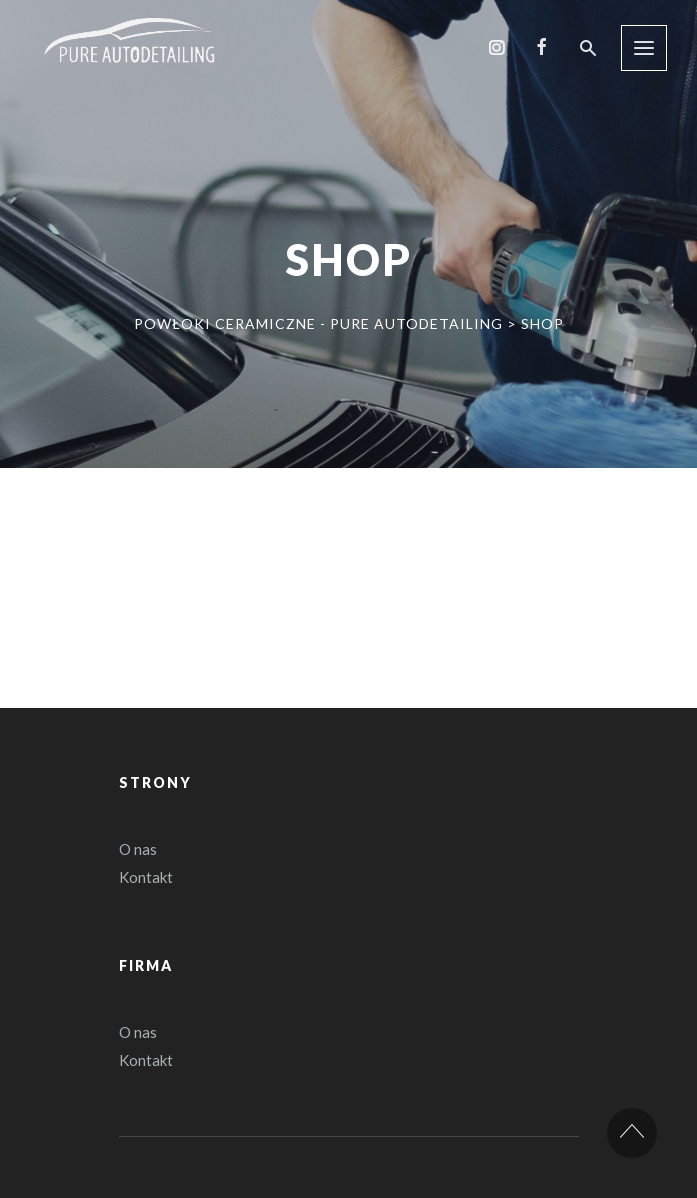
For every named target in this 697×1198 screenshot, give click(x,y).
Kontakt (146, 877)
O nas (138, 849)
